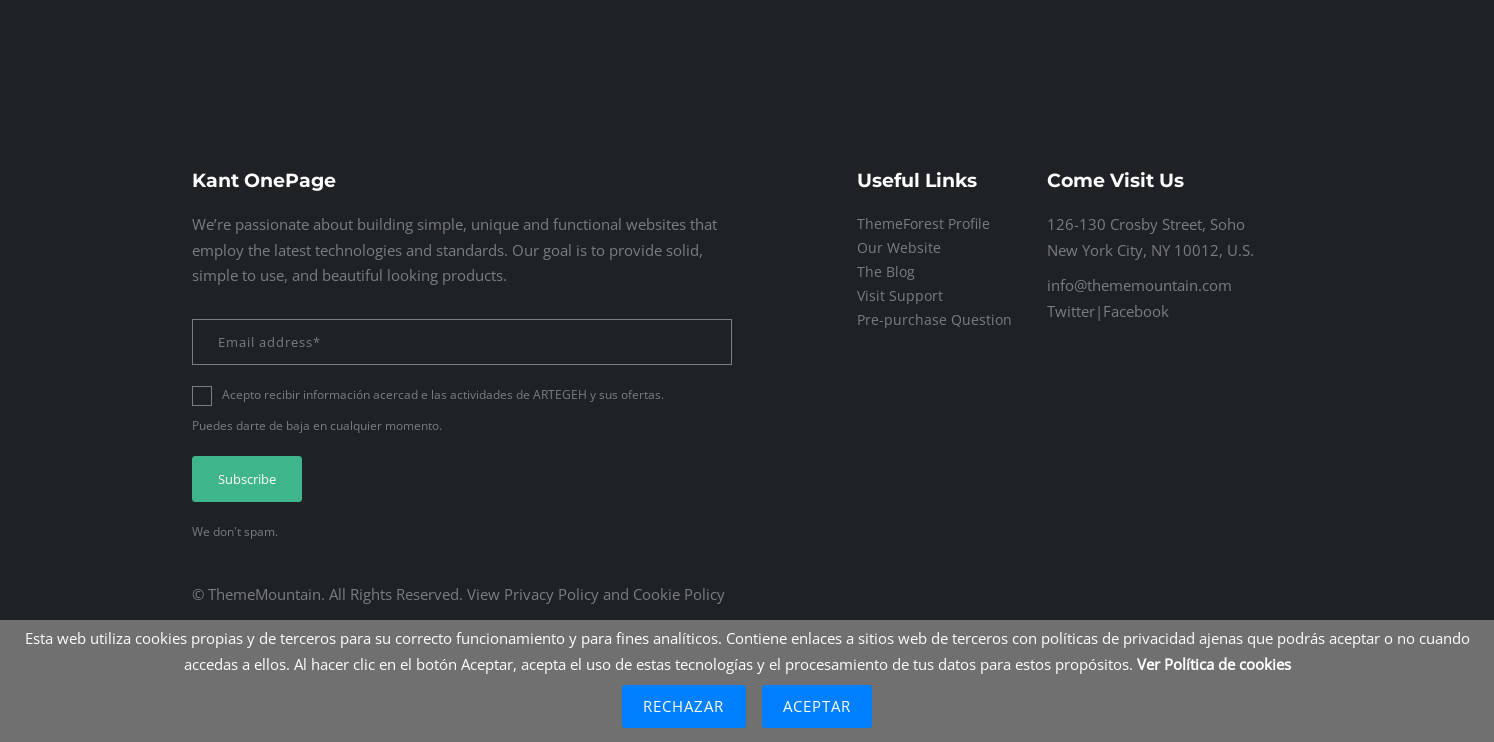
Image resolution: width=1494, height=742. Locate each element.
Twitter (1071, 311)
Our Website (899, 247)
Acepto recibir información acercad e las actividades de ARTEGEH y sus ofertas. (443, 394)
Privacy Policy (551, 594)
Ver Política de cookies (1214, 664)
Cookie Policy (679, 594)
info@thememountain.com (1139, 285)
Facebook (1136, 311)
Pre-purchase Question (934, 319)
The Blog (886, 271)
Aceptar (817, 706)
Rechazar (684, 706)
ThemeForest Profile (923, 223)
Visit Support (900, 295)
